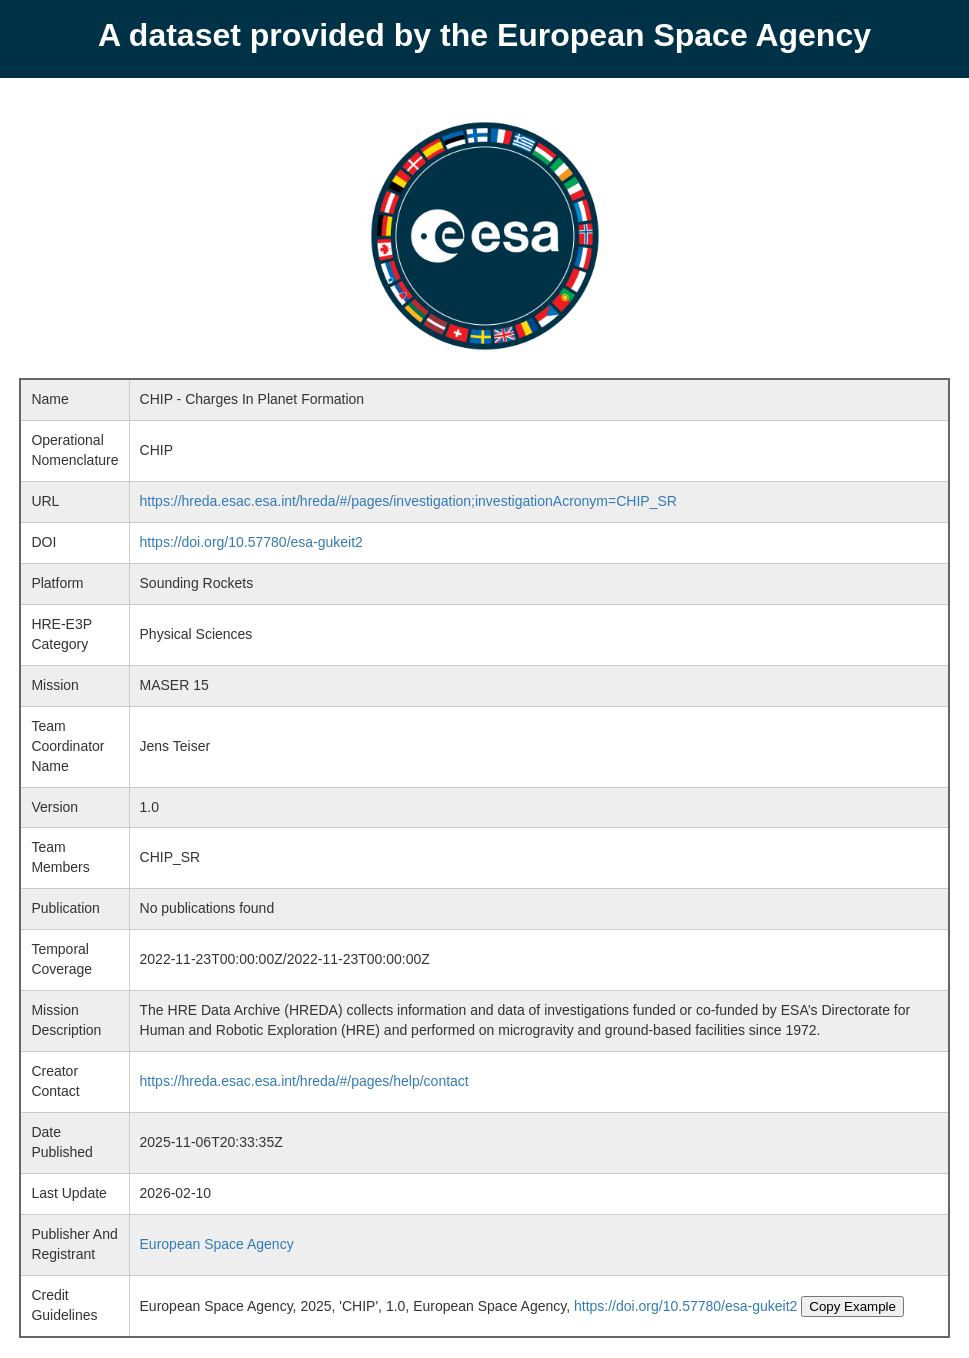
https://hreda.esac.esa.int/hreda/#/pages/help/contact (304, 1081)
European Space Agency (217, 1244)
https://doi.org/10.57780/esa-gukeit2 (251, 542)
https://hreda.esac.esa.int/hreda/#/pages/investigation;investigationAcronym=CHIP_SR (408, 501)
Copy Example (852, 1306)
